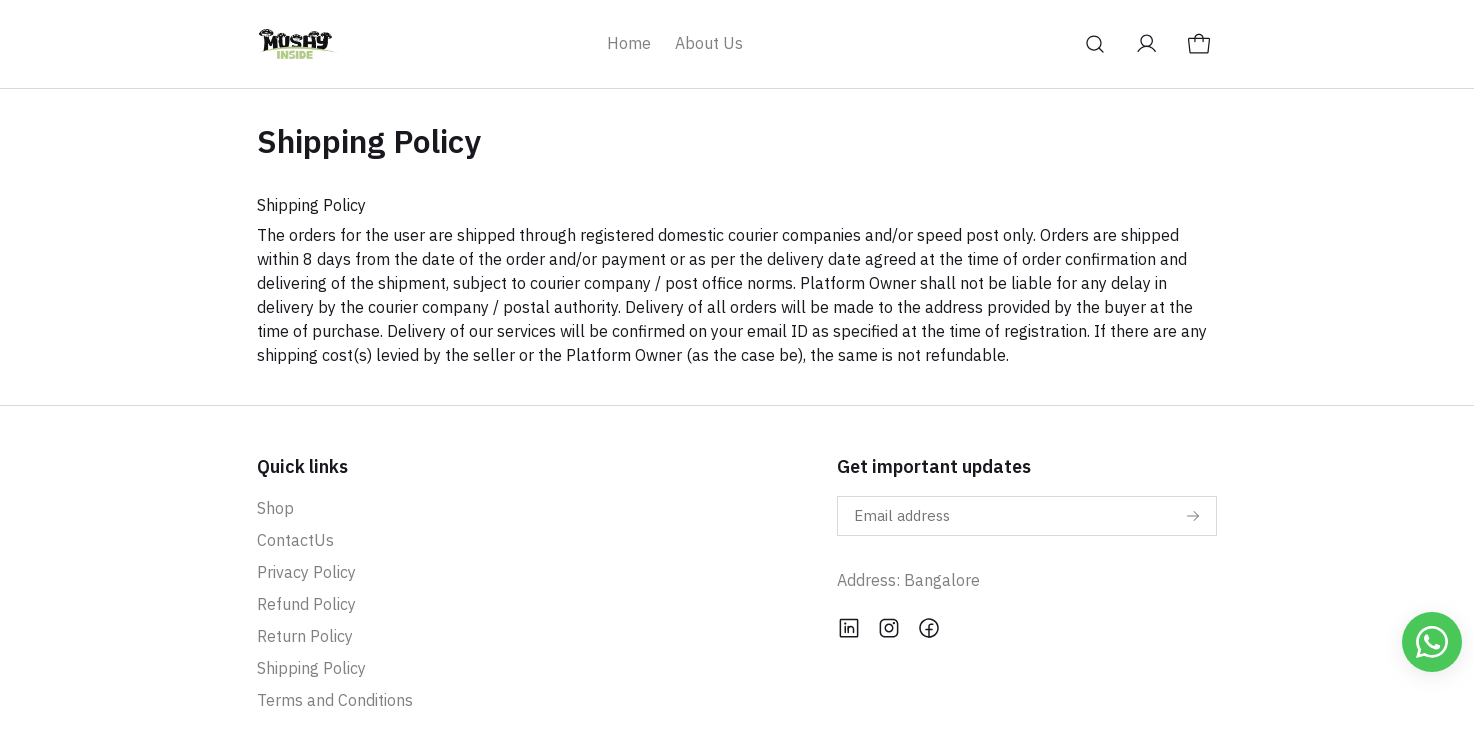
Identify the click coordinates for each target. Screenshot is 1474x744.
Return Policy (305, 636)
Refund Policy (306, 604)
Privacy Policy (306, 572)
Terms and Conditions (335, 700)
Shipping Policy (311, 668)
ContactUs (295, 540)
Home (629, 43)
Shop (275, 508)
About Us (709, 43)
